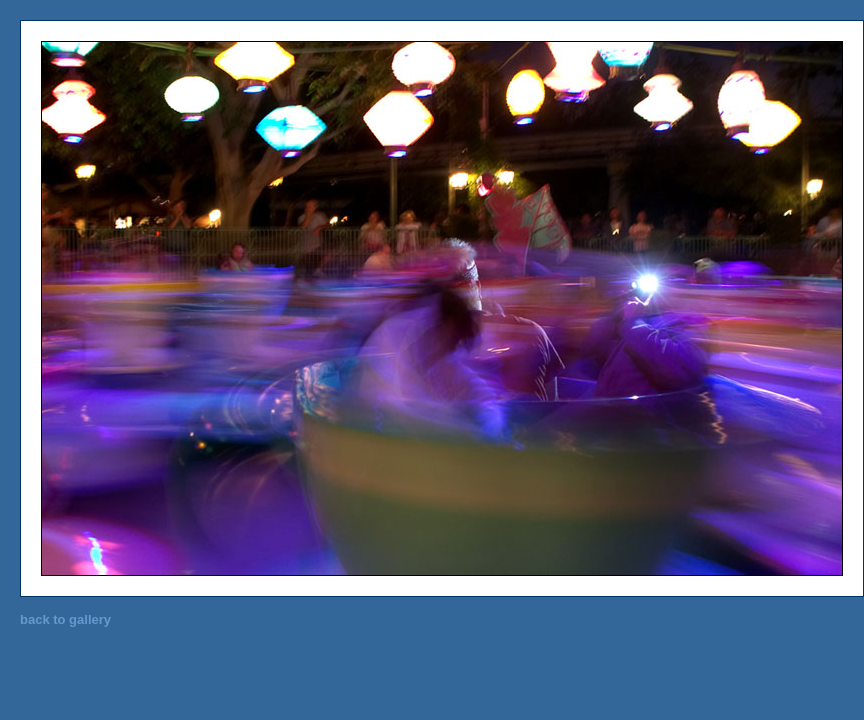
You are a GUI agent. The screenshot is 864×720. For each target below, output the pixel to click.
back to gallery (65, 619)
